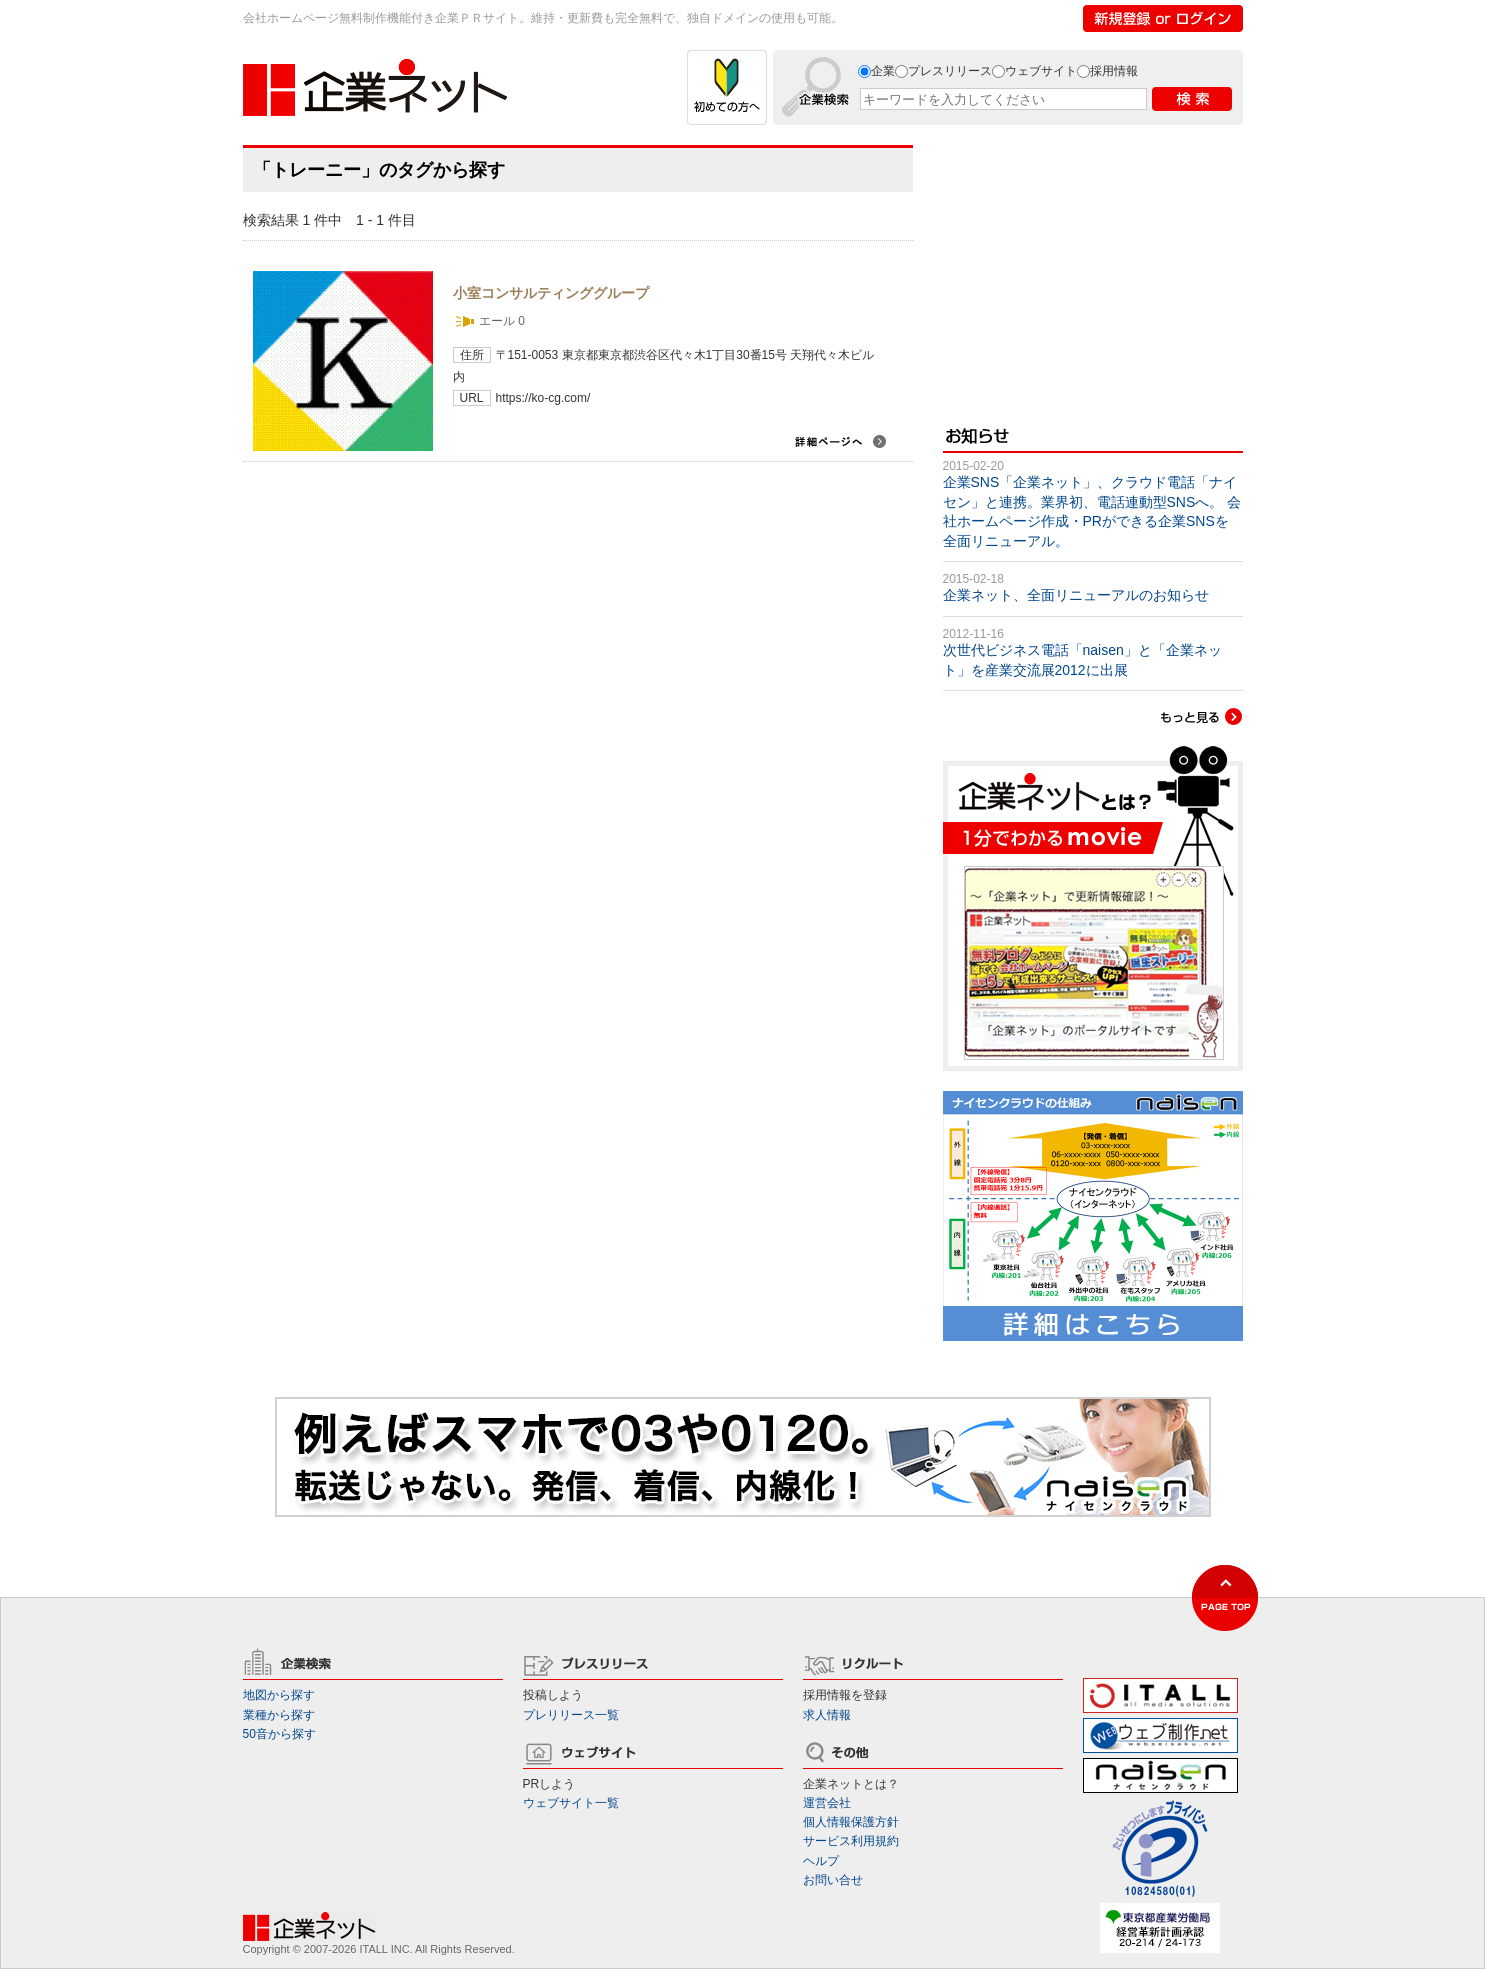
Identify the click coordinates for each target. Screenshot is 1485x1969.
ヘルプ (821, 1861)
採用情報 (1114, 71)
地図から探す (279, 1695)
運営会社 (827, 1803)
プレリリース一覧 (571, 1715)
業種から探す (279, 1715)
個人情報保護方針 (851, 1822)
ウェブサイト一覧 (571, 1803)
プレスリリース (950, 71)
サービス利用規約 (851, 1841)
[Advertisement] (1093, 270)
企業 (883, 71)
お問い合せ (833, 1880)
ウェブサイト (1041, 71)
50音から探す (279, 1734)
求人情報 (827, 1715)
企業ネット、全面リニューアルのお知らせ (1076, 595)
